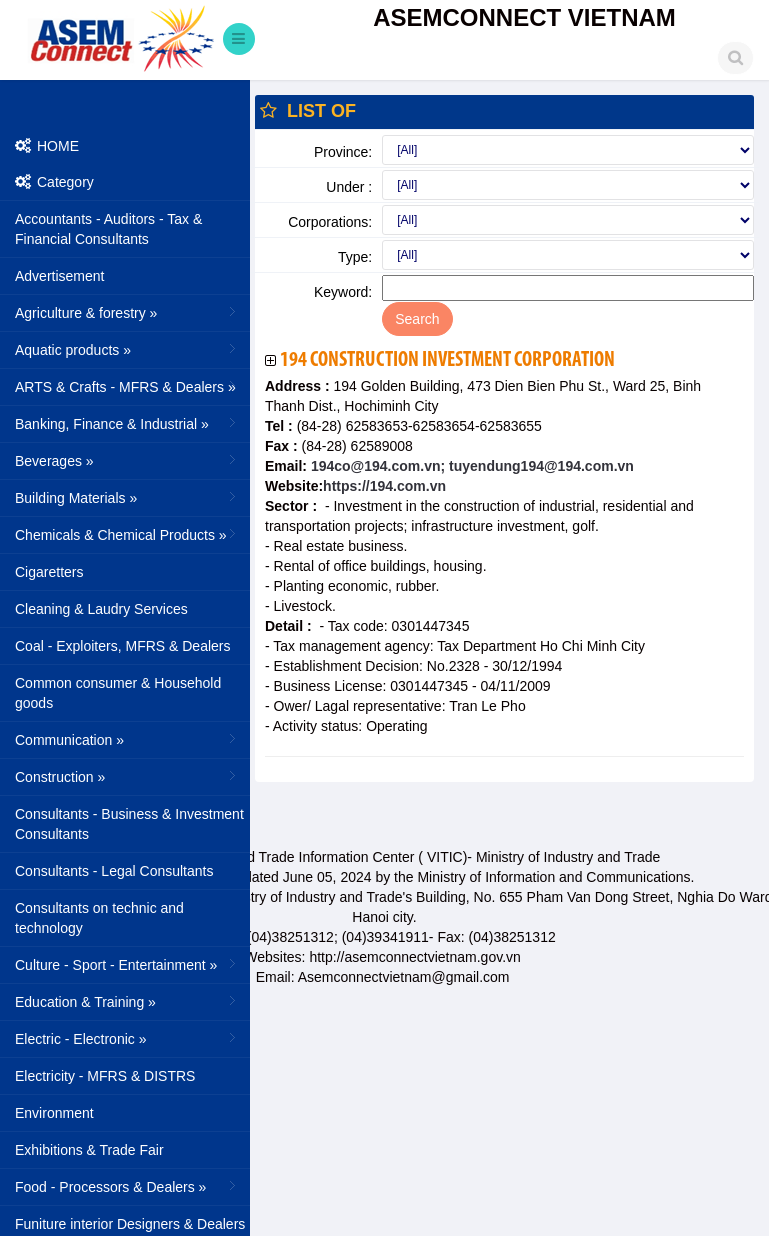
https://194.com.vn (384, 486)
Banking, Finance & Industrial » (127, 423)
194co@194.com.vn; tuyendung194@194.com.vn (470, 466)
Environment (54, 1113)
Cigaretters (49, 572)
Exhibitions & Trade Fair (89, 1150)
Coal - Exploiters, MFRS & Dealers (123, 646)
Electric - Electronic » (127, 1038)
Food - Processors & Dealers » (127, 1186)
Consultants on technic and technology (99, 918)
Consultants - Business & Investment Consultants (129, 824)
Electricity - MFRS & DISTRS (105, 1076)
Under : (349, 187)
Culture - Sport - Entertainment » (127, 964)
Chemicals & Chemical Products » (127, 534)
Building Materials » (127, 497)
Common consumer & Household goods (118, 693)
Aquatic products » (127, 349)
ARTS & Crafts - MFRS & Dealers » (127, 386)
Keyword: (343, 292)
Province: (343, 152)
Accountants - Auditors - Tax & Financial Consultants (108, 229)
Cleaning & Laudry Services (101, 609)
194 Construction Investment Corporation (447, 360)
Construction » (127, 776)
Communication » (127, 739)
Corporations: (330, 222)
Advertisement (59, 276)
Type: (355, 257)
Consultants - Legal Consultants (114, 871)
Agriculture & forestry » (127, 312)
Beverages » (127, 460)
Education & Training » (127, 1001)
